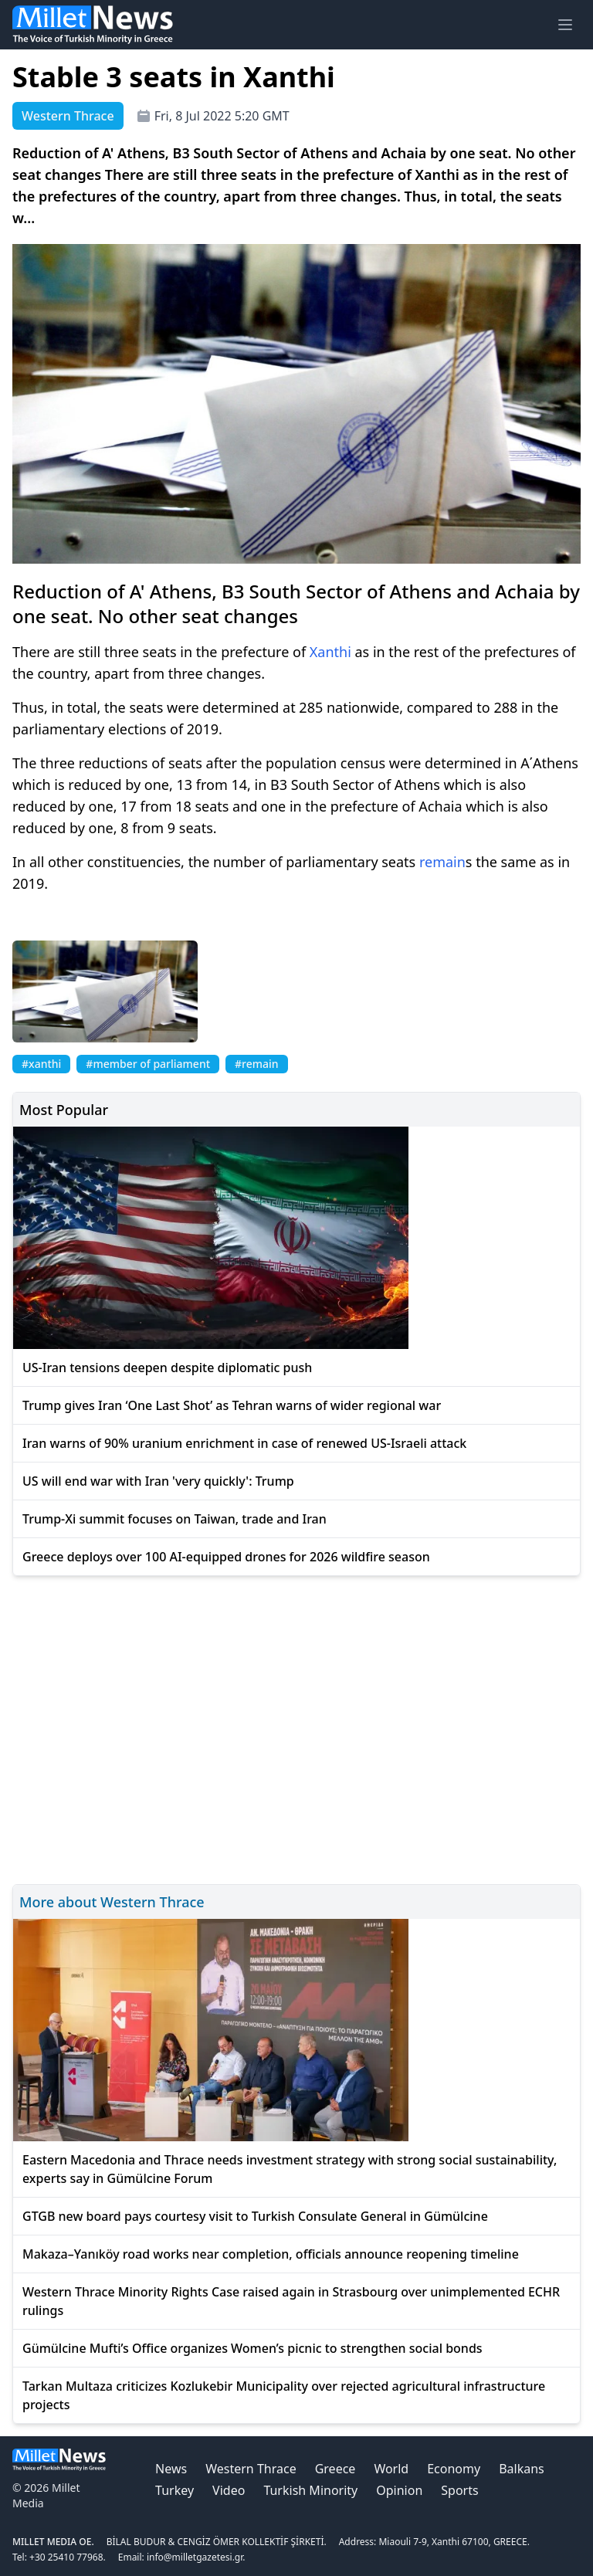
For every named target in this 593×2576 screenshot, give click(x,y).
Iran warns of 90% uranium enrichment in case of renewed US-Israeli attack (244, 1443)
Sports (459, 2490)
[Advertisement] (296, 1728)
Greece (335, 2468)
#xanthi (41, 1063)
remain (442, 861)
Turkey (174, 2490)
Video (228, 2490)
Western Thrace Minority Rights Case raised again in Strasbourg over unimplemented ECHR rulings (291, 2301)
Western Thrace (250, 2468)
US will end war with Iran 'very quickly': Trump (158, 1481)
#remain (257, 1063)
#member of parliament (148, 1063)
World (391, 2468)
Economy (453, 2468)
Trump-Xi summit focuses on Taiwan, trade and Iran (174, 1518)
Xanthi (330, 651)
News (171, 2468)
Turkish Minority (310, 2490)
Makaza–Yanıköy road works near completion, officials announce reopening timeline (270, 2254)
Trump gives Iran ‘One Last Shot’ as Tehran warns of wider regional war (231, 1405)
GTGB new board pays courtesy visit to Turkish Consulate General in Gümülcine (255, 2216)
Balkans (521, 2468)
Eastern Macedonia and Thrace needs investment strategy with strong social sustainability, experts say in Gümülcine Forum (289, 2169)
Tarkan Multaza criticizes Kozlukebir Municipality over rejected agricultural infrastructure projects (283, 2395)
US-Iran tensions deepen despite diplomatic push (167, 1367)
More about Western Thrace (112, 1902)
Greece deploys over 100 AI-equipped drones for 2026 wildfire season (226, 1556)
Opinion (399, 2490)
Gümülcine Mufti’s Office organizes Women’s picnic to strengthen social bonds (252, 2348)
